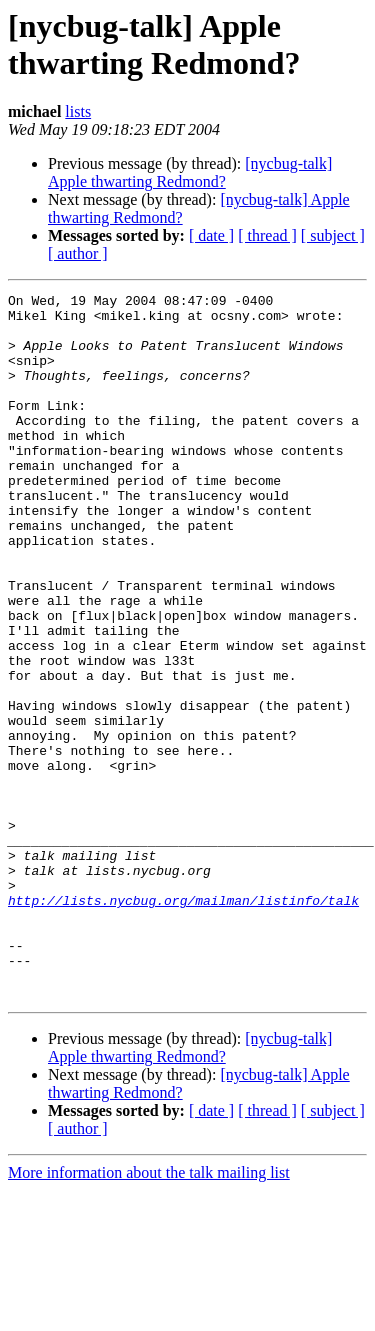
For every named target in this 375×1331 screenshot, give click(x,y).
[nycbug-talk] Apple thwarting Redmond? (190, 172)
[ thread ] (267, 235)
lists (78, 111)
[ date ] (211, 235)
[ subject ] (333, 235)
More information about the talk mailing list (149, 1313)
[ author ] (78, 253)
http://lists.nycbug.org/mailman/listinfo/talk (183, 1023)
